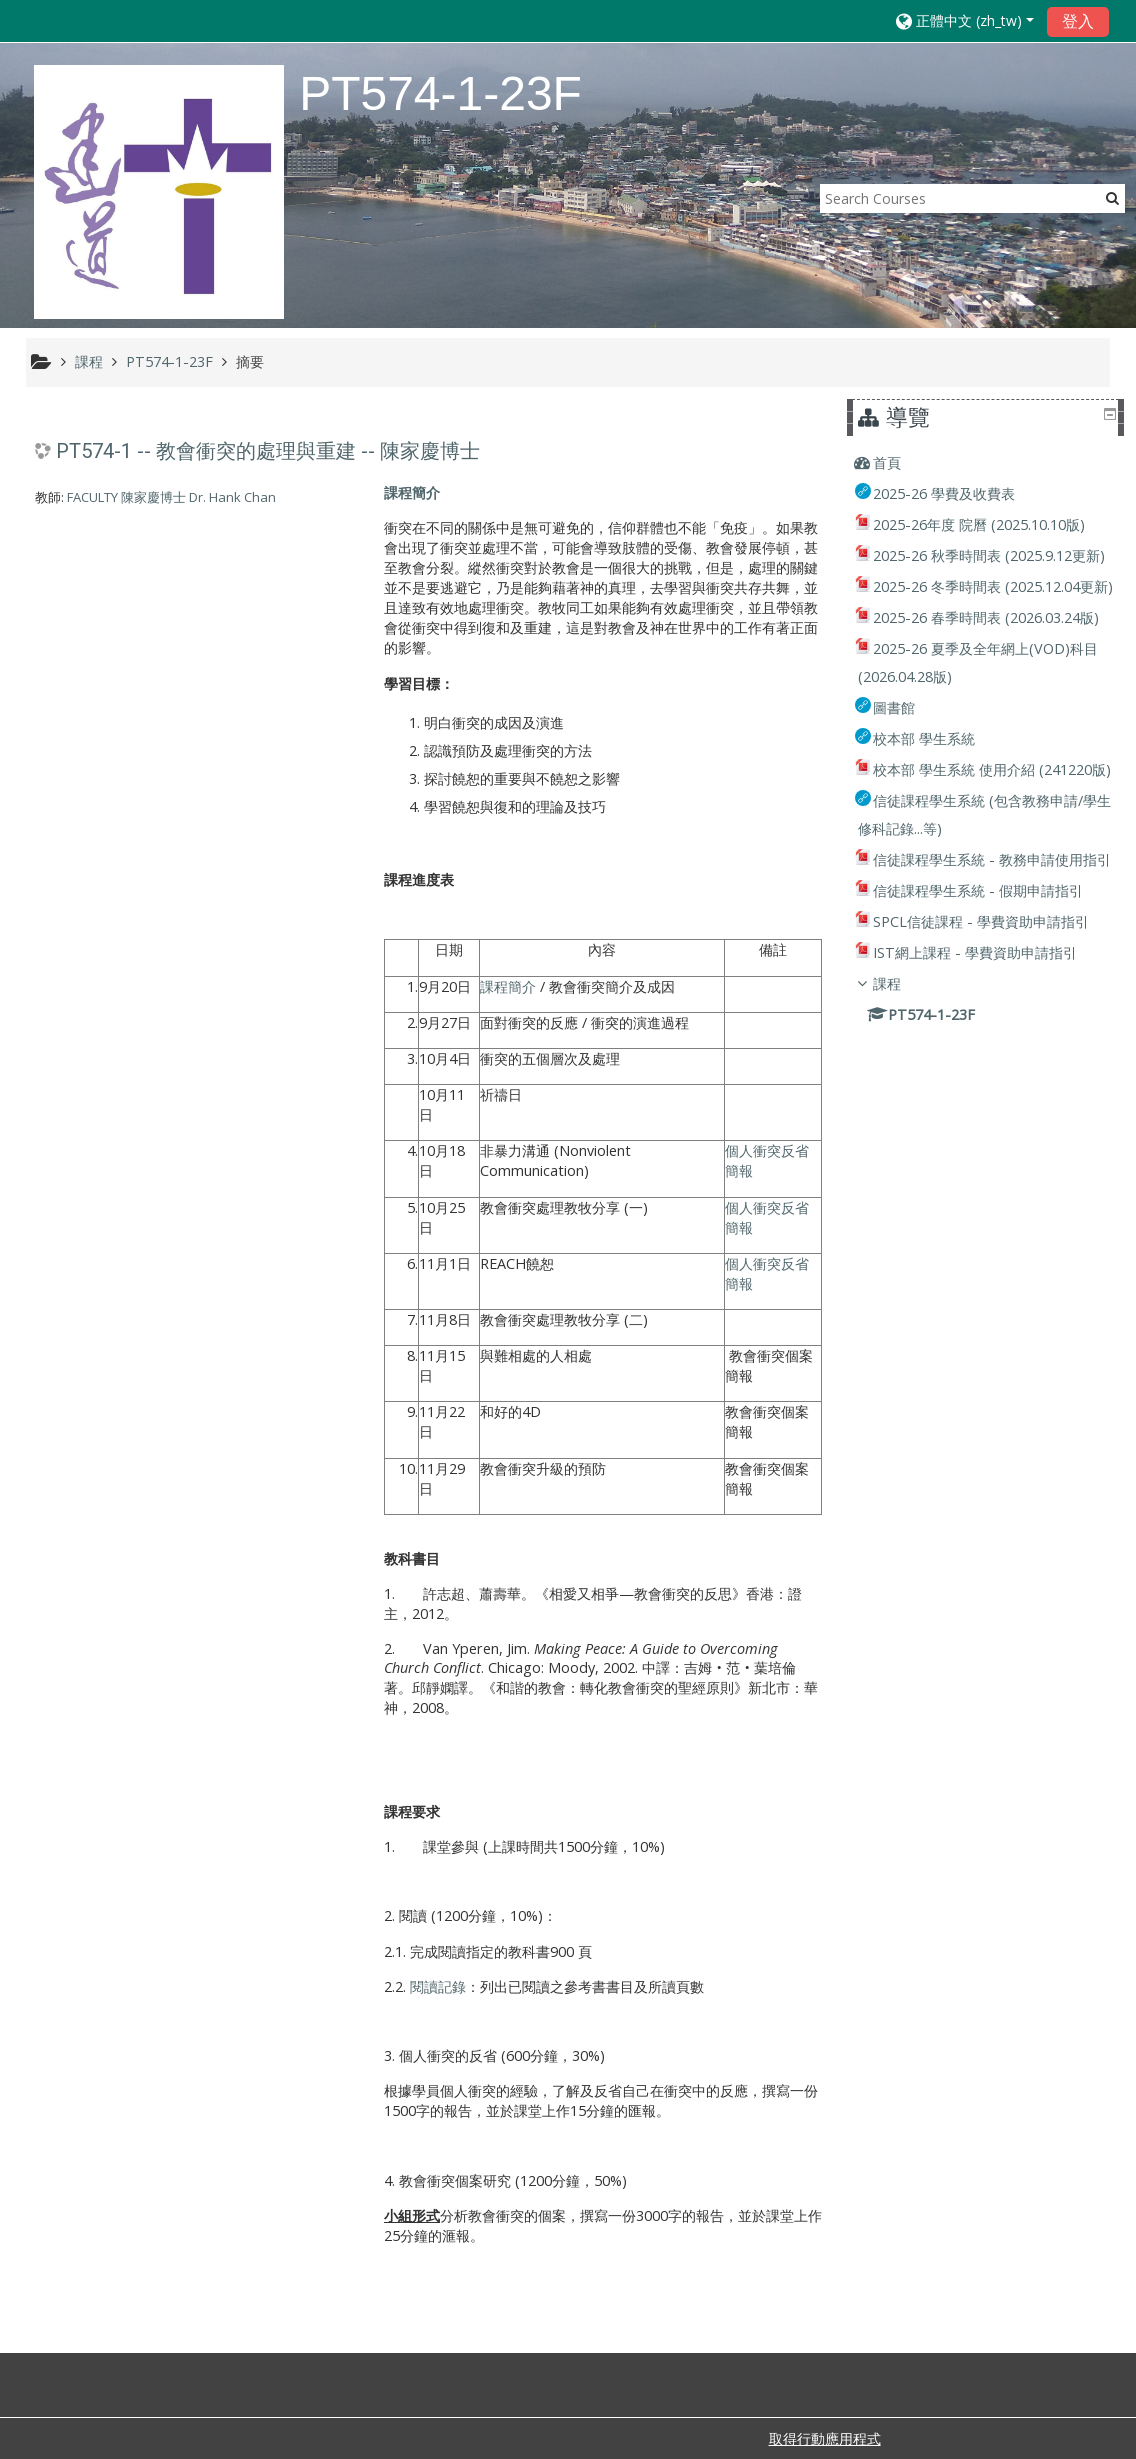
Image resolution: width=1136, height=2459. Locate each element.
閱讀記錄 (438, 1986)
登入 (1078, 21)
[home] (159, 191)
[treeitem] (987, 463)
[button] (965, 20)
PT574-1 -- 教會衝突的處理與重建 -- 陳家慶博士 (268, 451)
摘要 (250, 361)
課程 (901, 1123)
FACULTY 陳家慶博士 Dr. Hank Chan (171, 497)
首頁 (901, 462)
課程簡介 (412, 492)
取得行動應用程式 (825, 2438)
